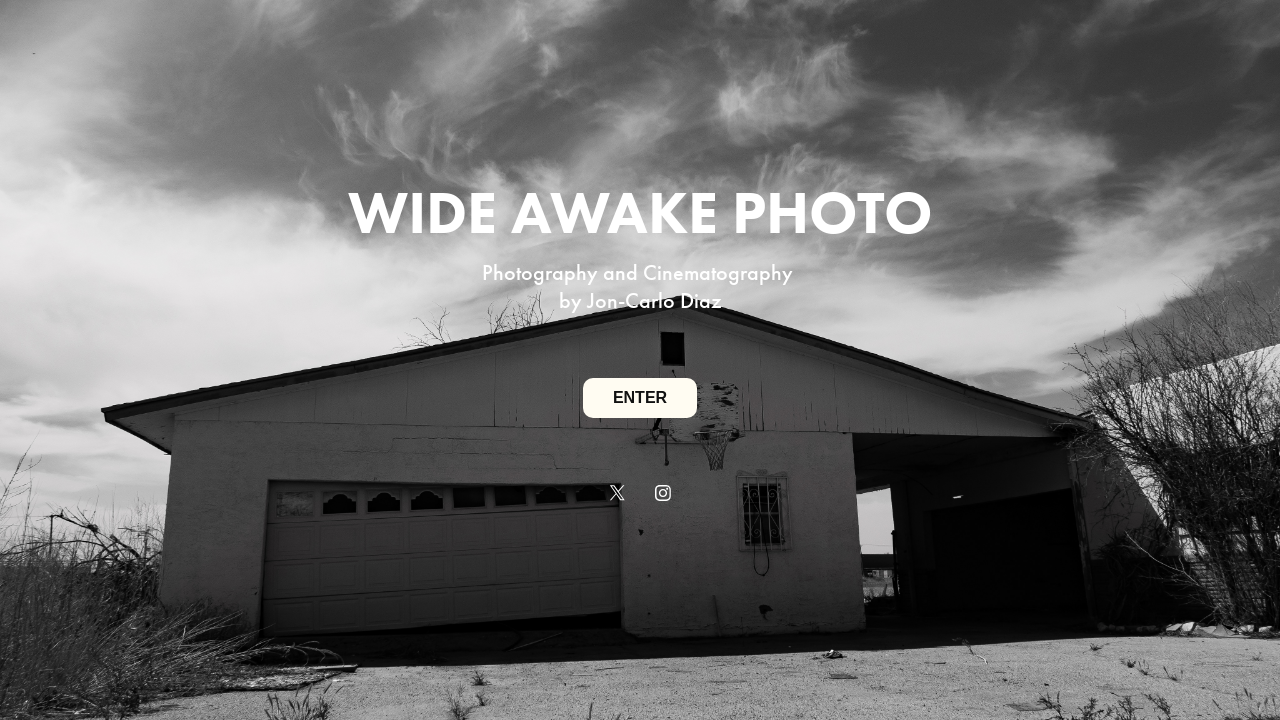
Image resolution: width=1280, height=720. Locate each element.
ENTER (640, 397)
